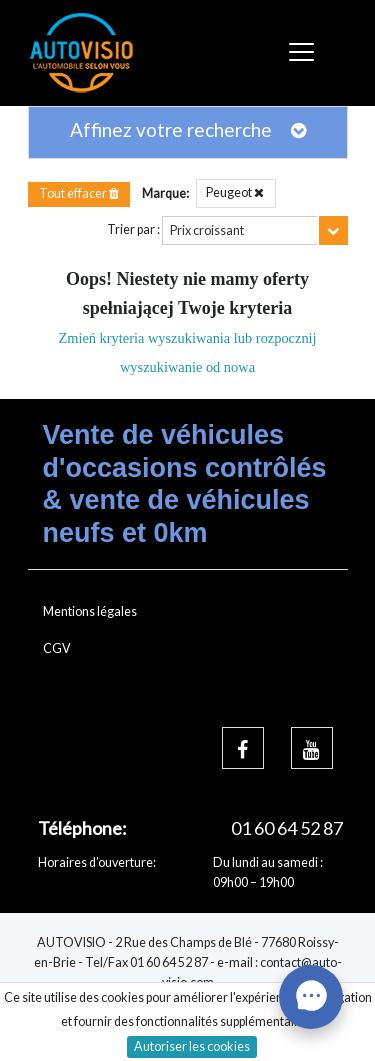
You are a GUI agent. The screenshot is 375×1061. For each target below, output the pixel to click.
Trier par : (133, 229)
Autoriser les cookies (192, 1046)
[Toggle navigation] (305, 53)
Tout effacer (79, 193)
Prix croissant (207, 230)
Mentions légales (90, 611)
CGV (57, 648)
